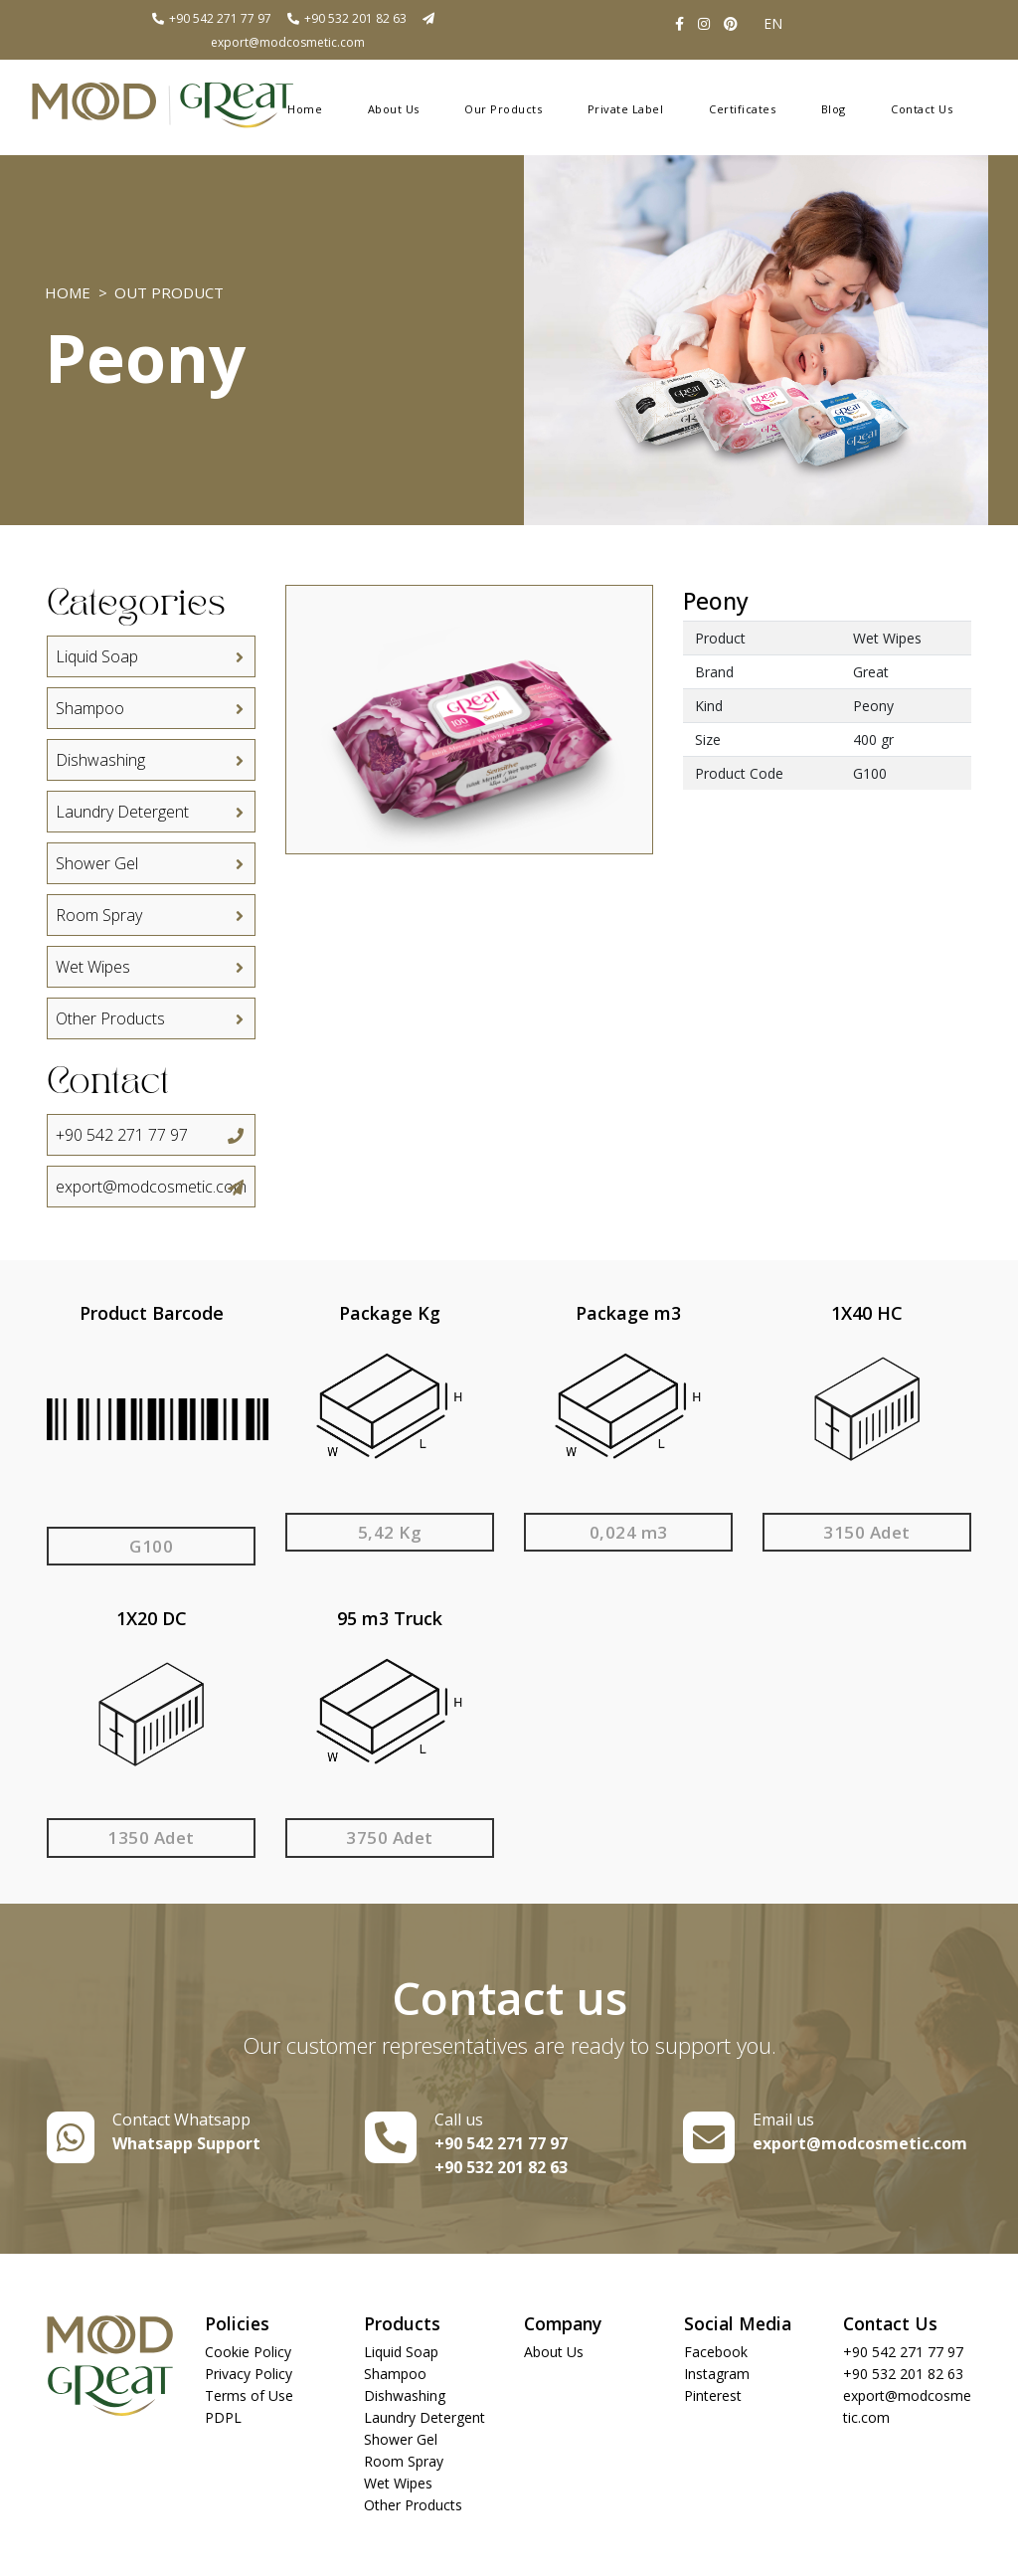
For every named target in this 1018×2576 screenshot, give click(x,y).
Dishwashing (151, 760)
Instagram (717, 2373)
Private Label (626, 108)
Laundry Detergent (151, 812)
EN (773, 23)
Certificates (742, 108)
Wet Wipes (151, 967)
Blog (833, 108)
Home (304, 108)
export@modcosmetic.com (151, 1186)
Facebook (716, 2351)
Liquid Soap (151, 656)
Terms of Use (249, 2395)
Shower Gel (151, 863)
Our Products (503, 108)
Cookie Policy (248, 2351)
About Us (394, 108)
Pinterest (713, 2395)
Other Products (151, 1018)
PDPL (223, 2417)
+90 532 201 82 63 (346, 18)
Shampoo (151, 708)
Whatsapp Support (186, 2143)
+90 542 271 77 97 (210, 18)
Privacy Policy (248, 2373)
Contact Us (921, 108)
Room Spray (151, 915)
